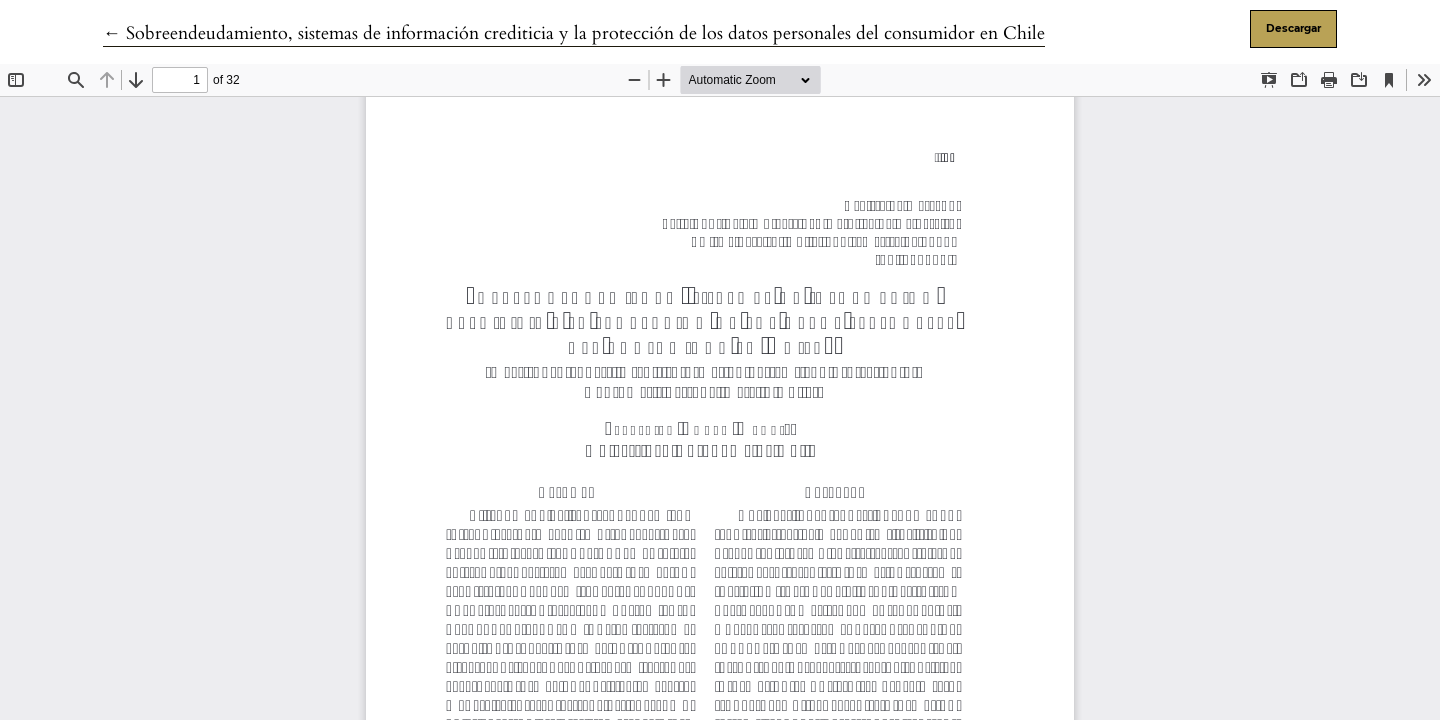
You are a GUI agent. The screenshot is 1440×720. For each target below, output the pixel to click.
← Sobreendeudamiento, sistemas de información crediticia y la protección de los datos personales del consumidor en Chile (574, 33)
